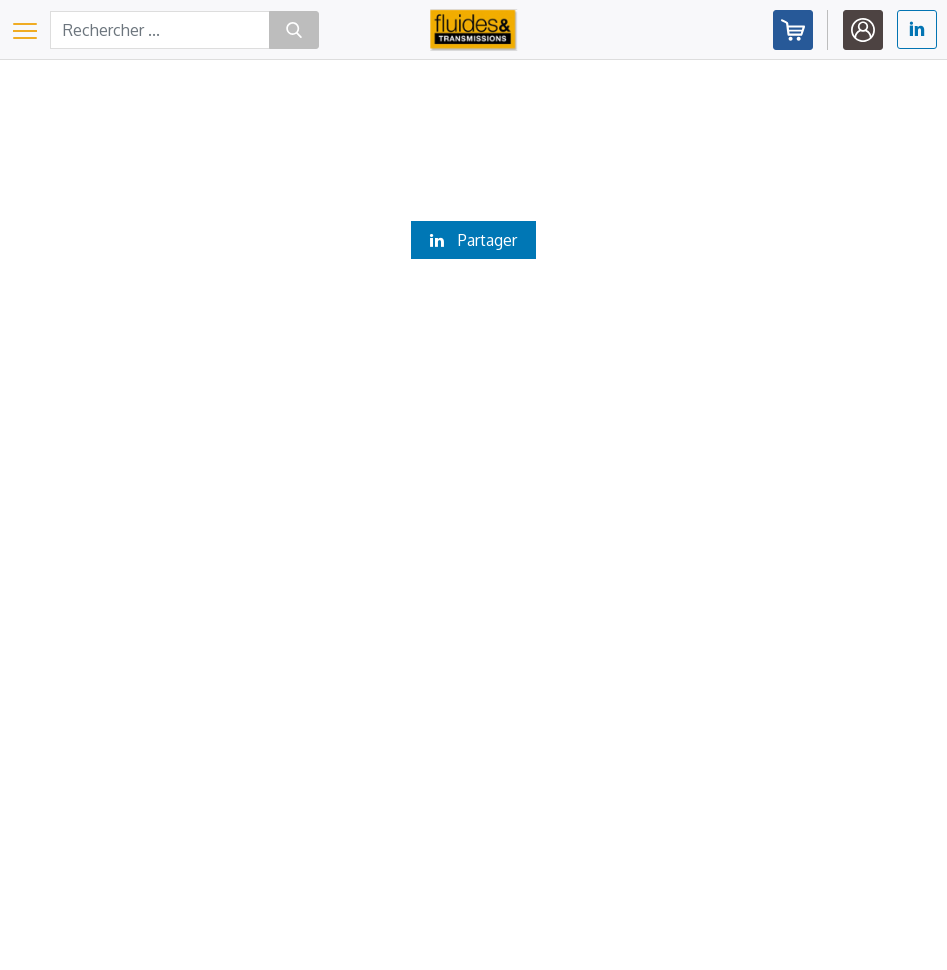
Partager (473, 240)
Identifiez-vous (863, 30)
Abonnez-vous (793, 30)
